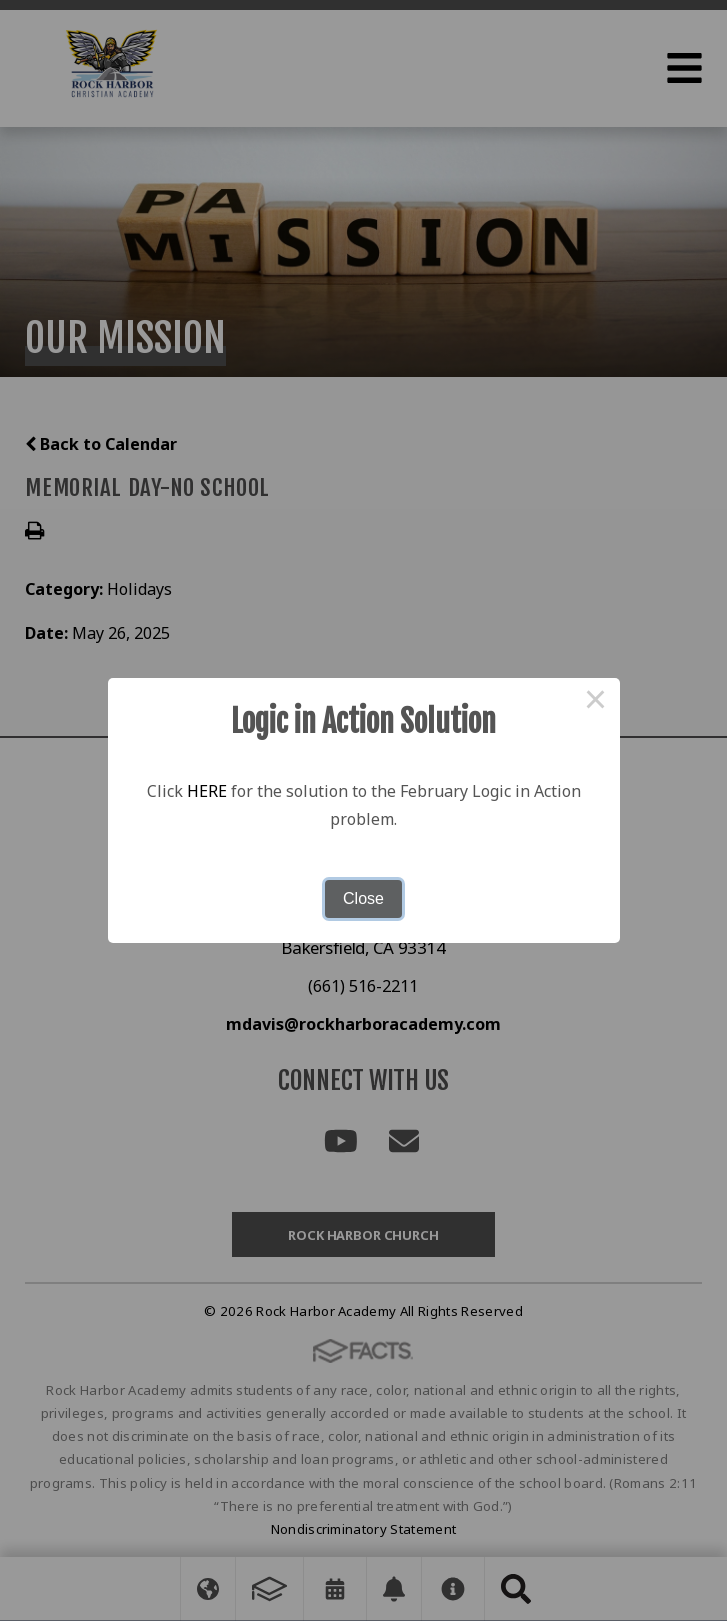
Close (363, 898)
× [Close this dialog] (596, 702)
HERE (207, 791)
